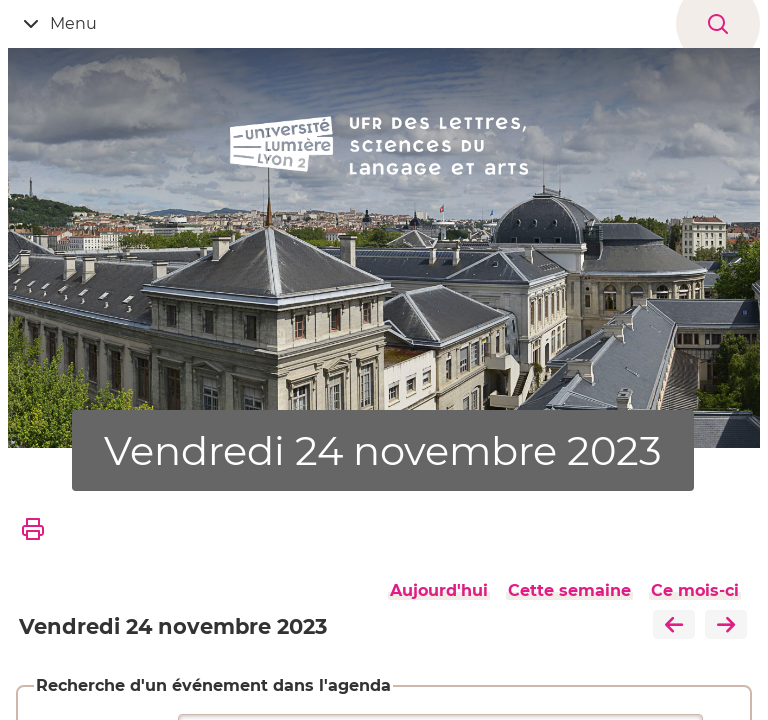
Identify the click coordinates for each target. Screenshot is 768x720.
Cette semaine (569, 590)
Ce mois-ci (695, 590)
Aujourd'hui (439, 590)
